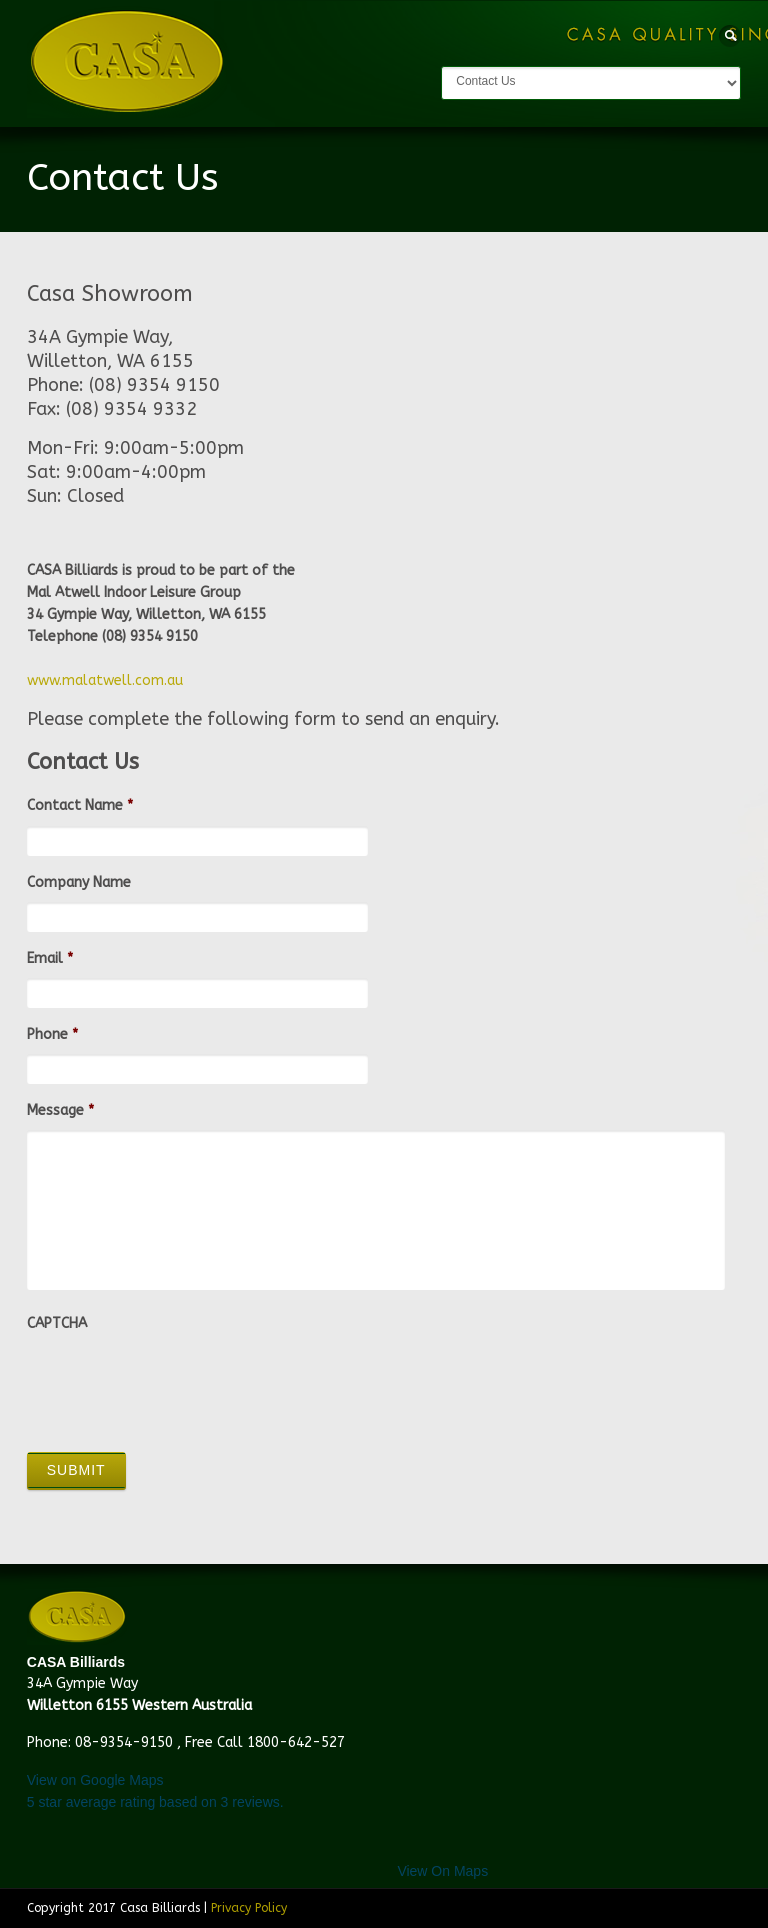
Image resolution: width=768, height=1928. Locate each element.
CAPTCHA (57, 1323)
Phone (52, 1034)
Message (60, 1110)
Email (50, 958)
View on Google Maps (95, 1780)
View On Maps (442, 1871)
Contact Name (80, 805)
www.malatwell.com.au (105, 680)
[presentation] (179, 1383)
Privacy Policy (249, 1908)
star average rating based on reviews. (155, 1802)
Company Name (79, 882)
